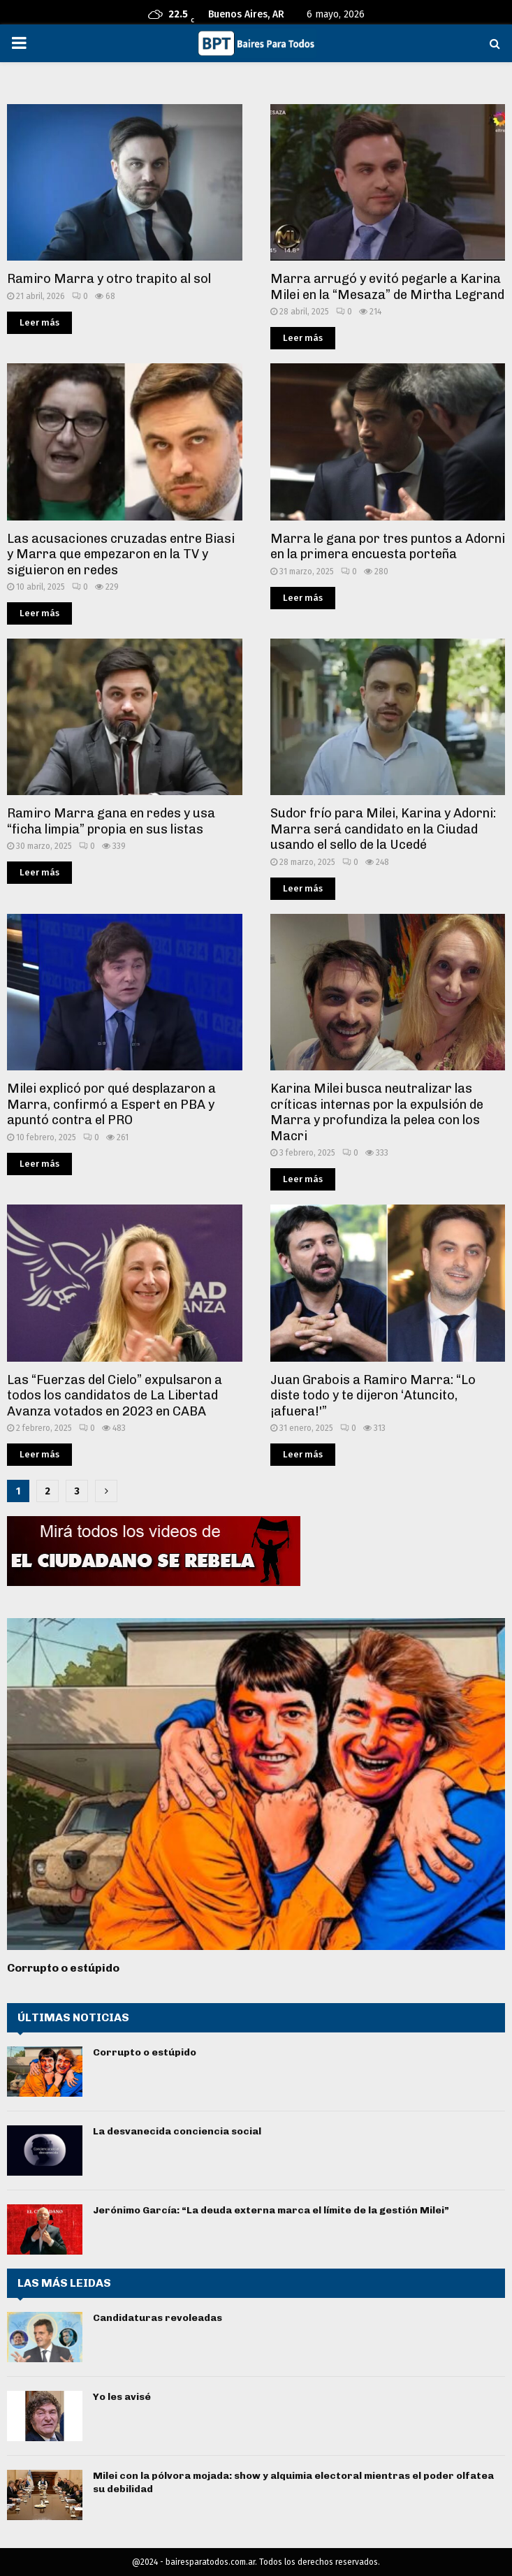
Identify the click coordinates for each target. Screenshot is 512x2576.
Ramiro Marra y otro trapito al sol (109, 278)
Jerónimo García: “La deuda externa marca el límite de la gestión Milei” (271, 2210)
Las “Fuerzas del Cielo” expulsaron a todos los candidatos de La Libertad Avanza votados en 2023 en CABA (114, 1395)
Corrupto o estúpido (63, 1967)
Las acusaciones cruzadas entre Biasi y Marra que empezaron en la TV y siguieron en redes (121, 554)
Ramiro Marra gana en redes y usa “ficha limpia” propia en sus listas (111, 821)
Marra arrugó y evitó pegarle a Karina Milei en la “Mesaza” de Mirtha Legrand (387, 287)
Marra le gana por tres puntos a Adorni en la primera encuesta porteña (387, 546)
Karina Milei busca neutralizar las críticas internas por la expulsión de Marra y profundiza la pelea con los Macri (376, 1112)
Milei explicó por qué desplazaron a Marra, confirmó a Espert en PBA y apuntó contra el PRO (111, 1104)
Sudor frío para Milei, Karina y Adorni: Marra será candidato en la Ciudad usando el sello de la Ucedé (383, 829)
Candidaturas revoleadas (157, 2318)
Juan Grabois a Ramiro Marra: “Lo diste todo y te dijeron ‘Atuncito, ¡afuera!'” (373, 1395)
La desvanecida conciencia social (177, 2131)
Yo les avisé (122, 2397)
